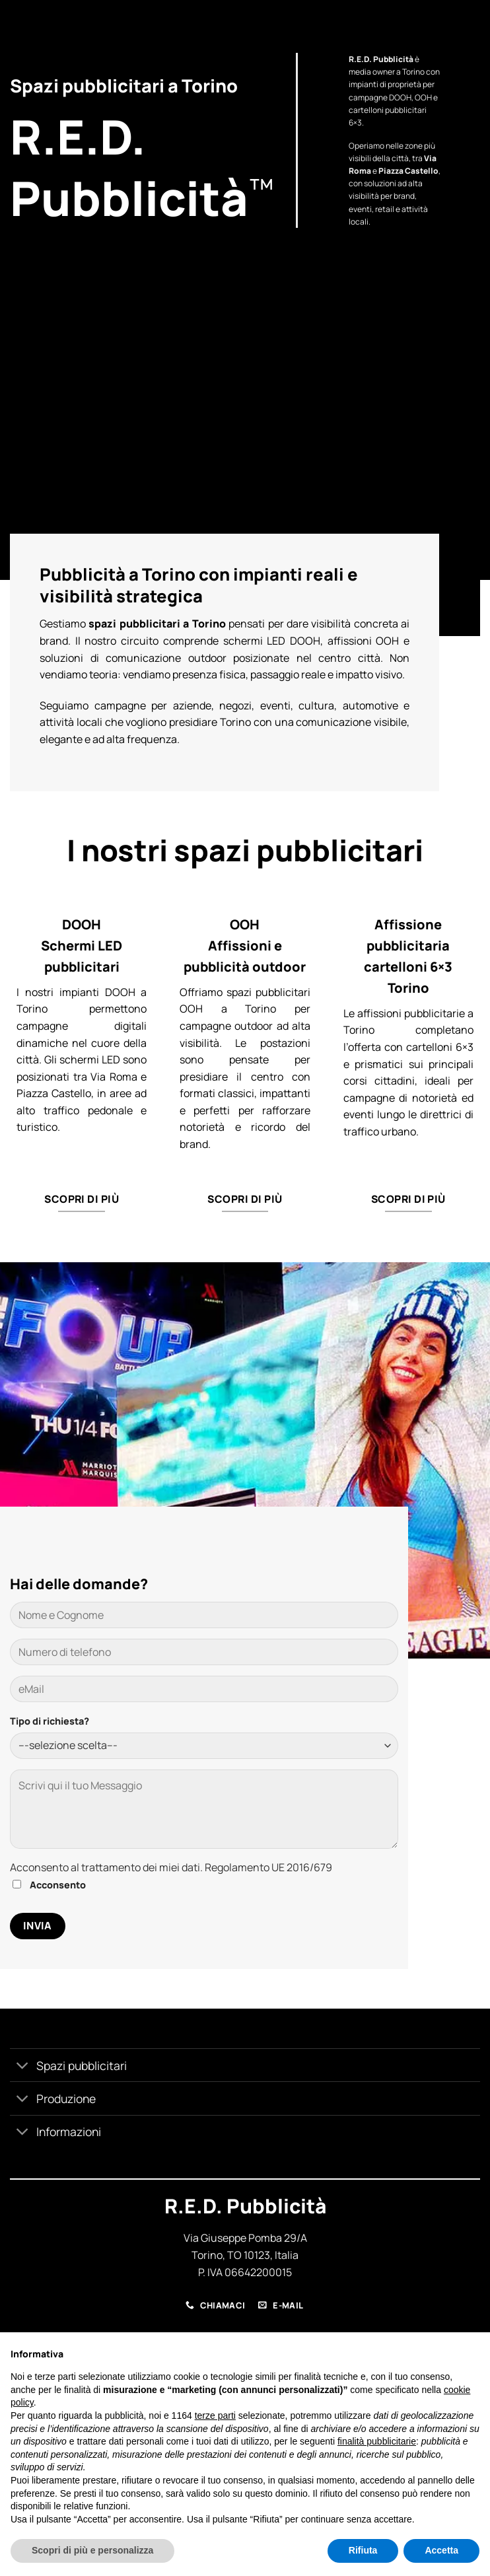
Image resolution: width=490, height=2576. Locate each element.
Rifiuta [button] (363, 2550)
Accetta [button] (441, 2550)
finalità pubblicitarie (376, 2441)
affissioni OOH (364, 640)
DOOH (400, 97)
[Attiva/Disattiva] (23, 2066)
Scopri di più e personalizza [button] (92, 2550)
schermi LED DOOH (271, 640)
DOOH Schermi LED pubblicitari (81, 945)
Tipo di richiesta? (49, 1721)
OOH (423, 97)
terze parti (215, 2415)
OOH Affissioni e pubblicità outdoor (245, 945)
